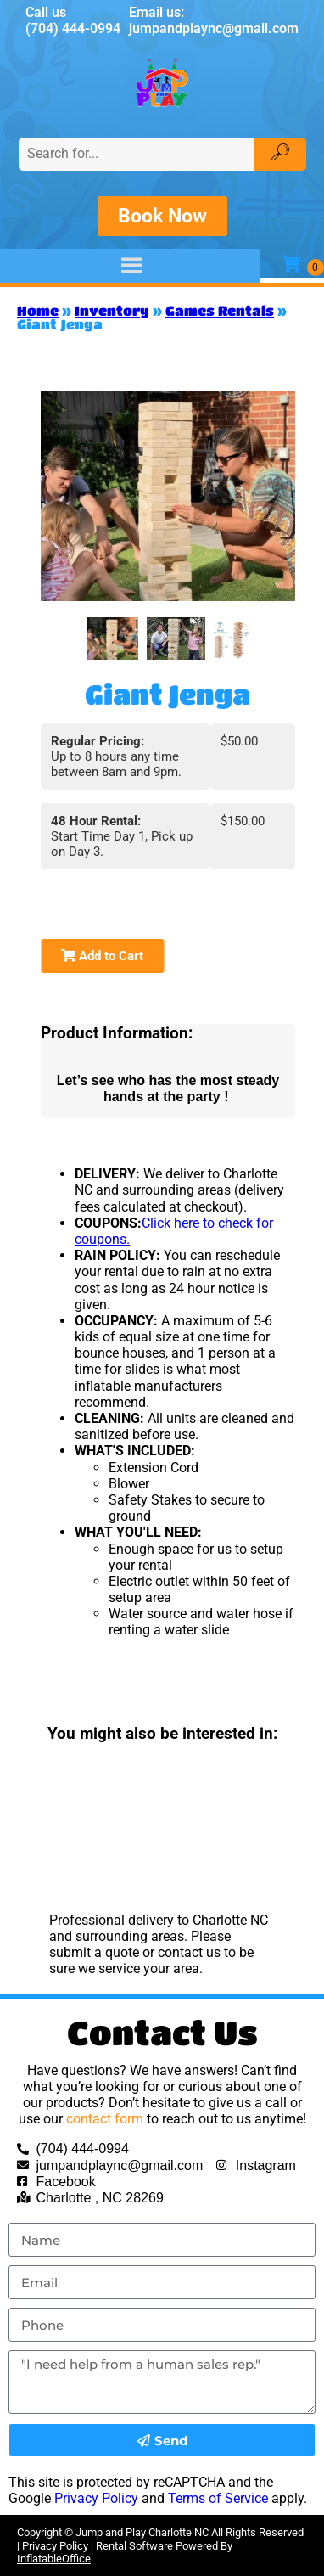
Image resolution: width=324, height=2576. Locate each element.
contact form (104, 2119)
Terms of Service (218, 2498)
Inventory (112, 310)
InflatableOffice (54, 2558)
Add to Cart (102, 956)
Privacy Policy (96, 2498)
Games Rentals (219, 310)
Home (38, 310)
